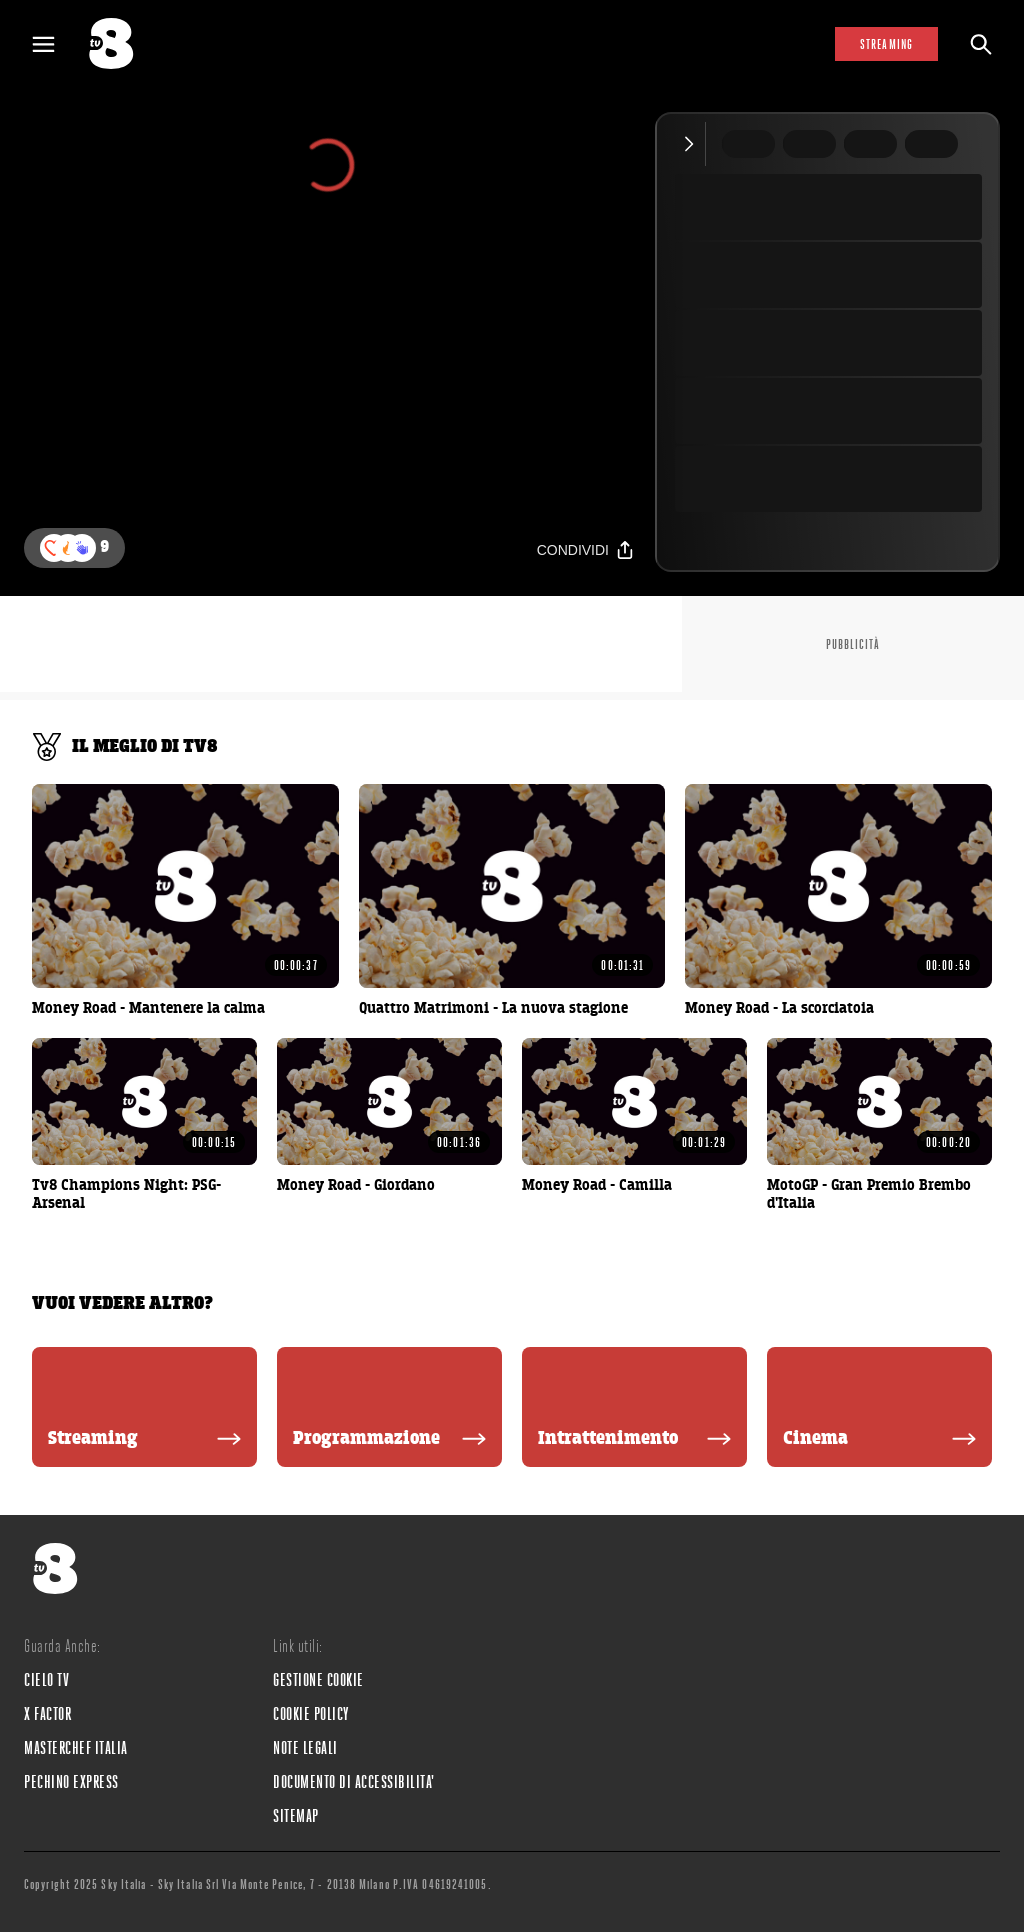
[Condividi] (586, 549)
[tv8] (120, 44)
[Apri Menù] (56, 44)
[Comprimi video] (693, 144)
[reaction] (82, 548)
